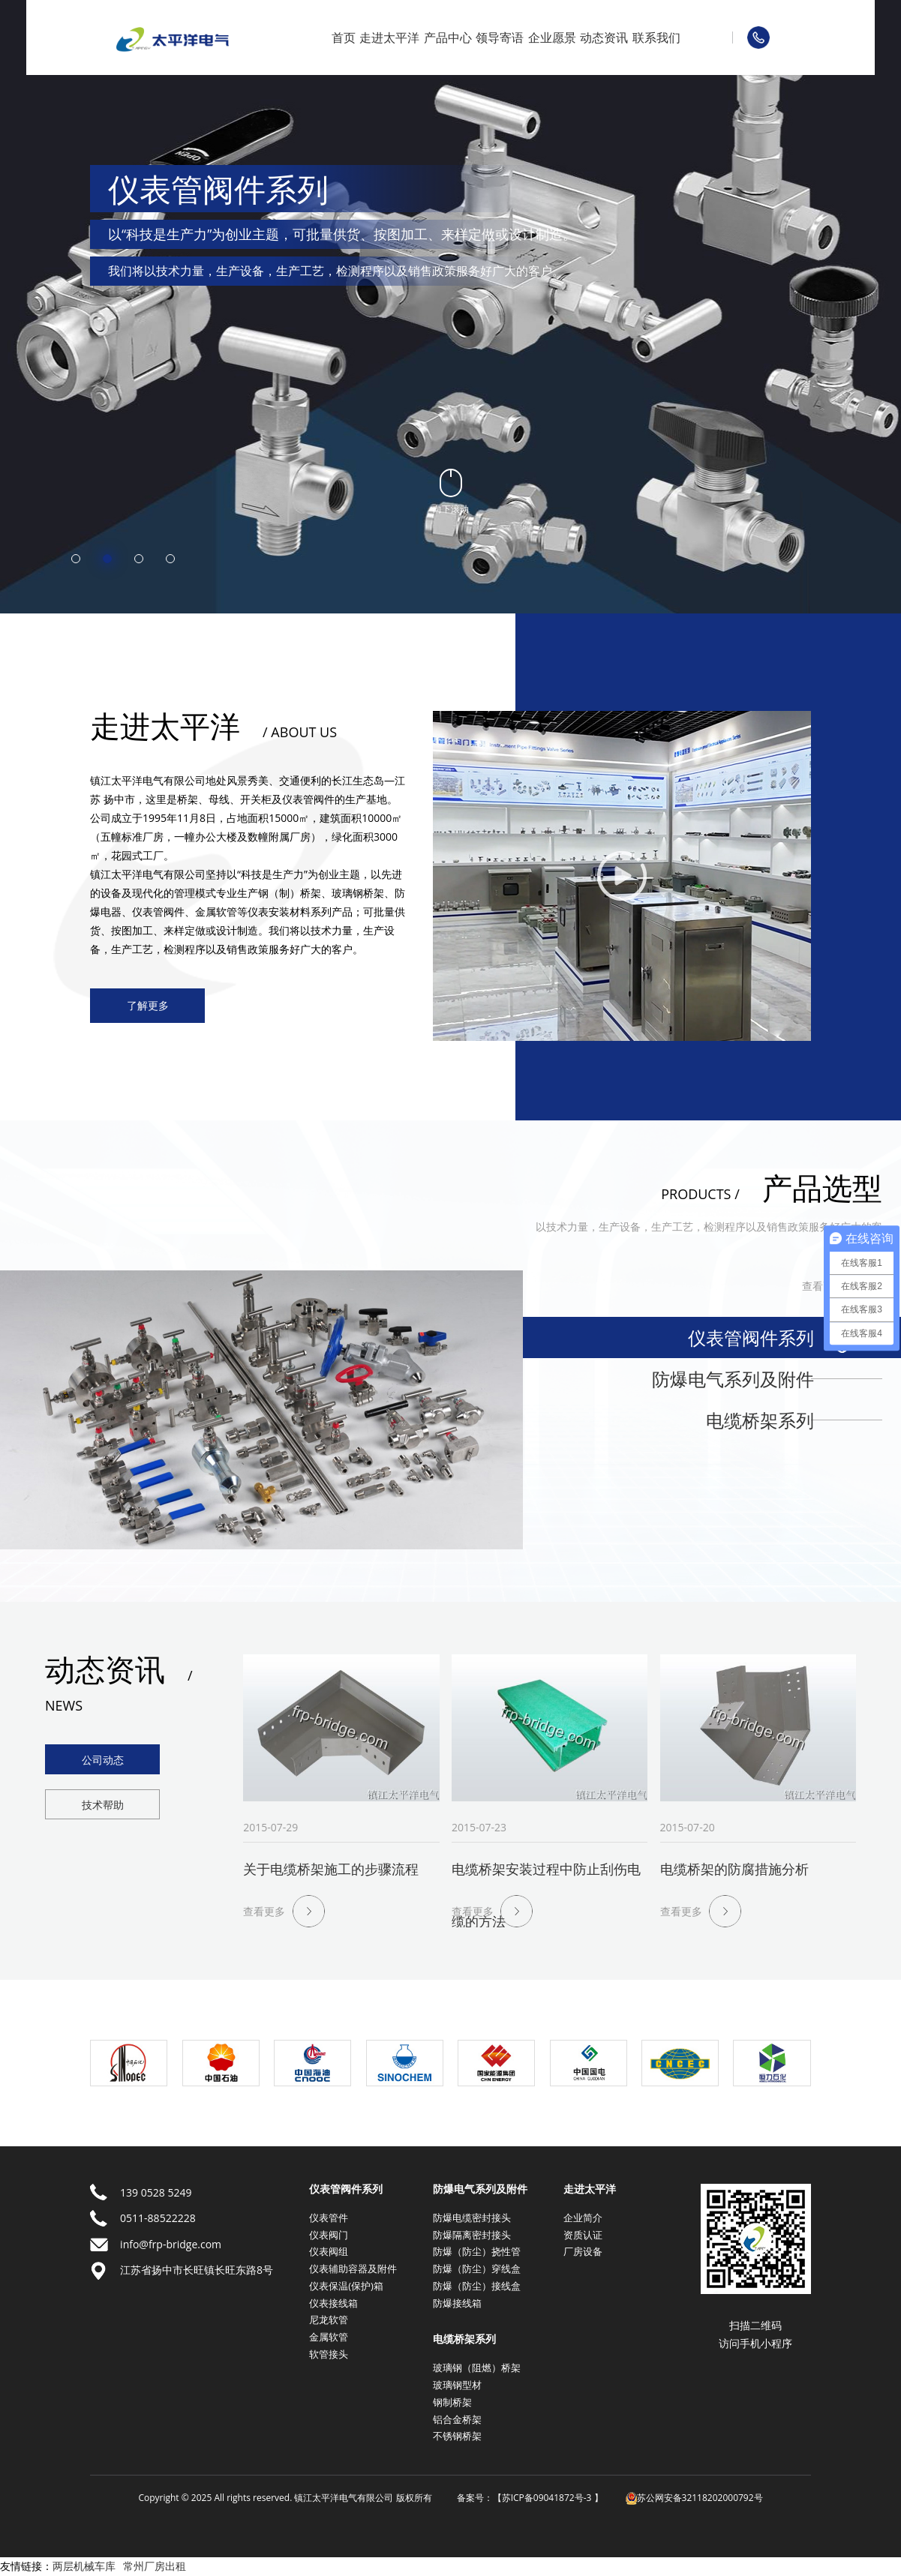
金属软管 (328, 2337)
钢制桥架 (452, 2402)
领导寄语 (500, 37)
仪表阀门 (328, 2235)
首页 (344, 37)
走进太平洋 (389, 37)
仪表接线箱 (333, 2303)
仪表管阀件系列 (751, 1337)
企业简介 (582, 2217)
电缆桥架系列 (760, 1420)
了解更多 (148, 1005)
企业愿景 (552, 37)
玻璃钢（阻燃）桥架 (477, 2367)
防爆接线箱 (457, 2303)
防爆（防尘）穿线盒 (477, 2268)
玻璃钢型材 (457, 2385)
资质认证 (582, 2235)
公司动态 (103, 1760)
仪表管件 (328, 2217)
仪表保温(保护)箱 (346, 2286)
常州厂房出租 (154, 2566)
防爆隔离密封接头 (472, 2235)
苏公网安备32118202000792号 (694, 2497)
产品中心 (448, 37)
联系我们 (656, 37)
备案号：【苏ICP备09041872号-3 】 (530, 2497)
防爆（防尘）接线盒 (477, 2286)
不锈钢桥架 (457, 2436)
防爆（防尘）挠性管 (477, 2251)
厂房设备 (582, 2251)
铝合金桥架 (457, 2419)
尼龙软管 (328, 2319)
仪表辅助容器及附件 (353, 2268)
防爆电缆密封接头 (472, 2217)
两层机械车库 (84, 2566)
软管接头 (328, 2354)
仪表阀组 (328, 2251)
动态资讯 (604, 37)
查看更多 (823, 1286)
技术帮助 (103, 1805)
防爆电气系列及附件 (733, 1378)
